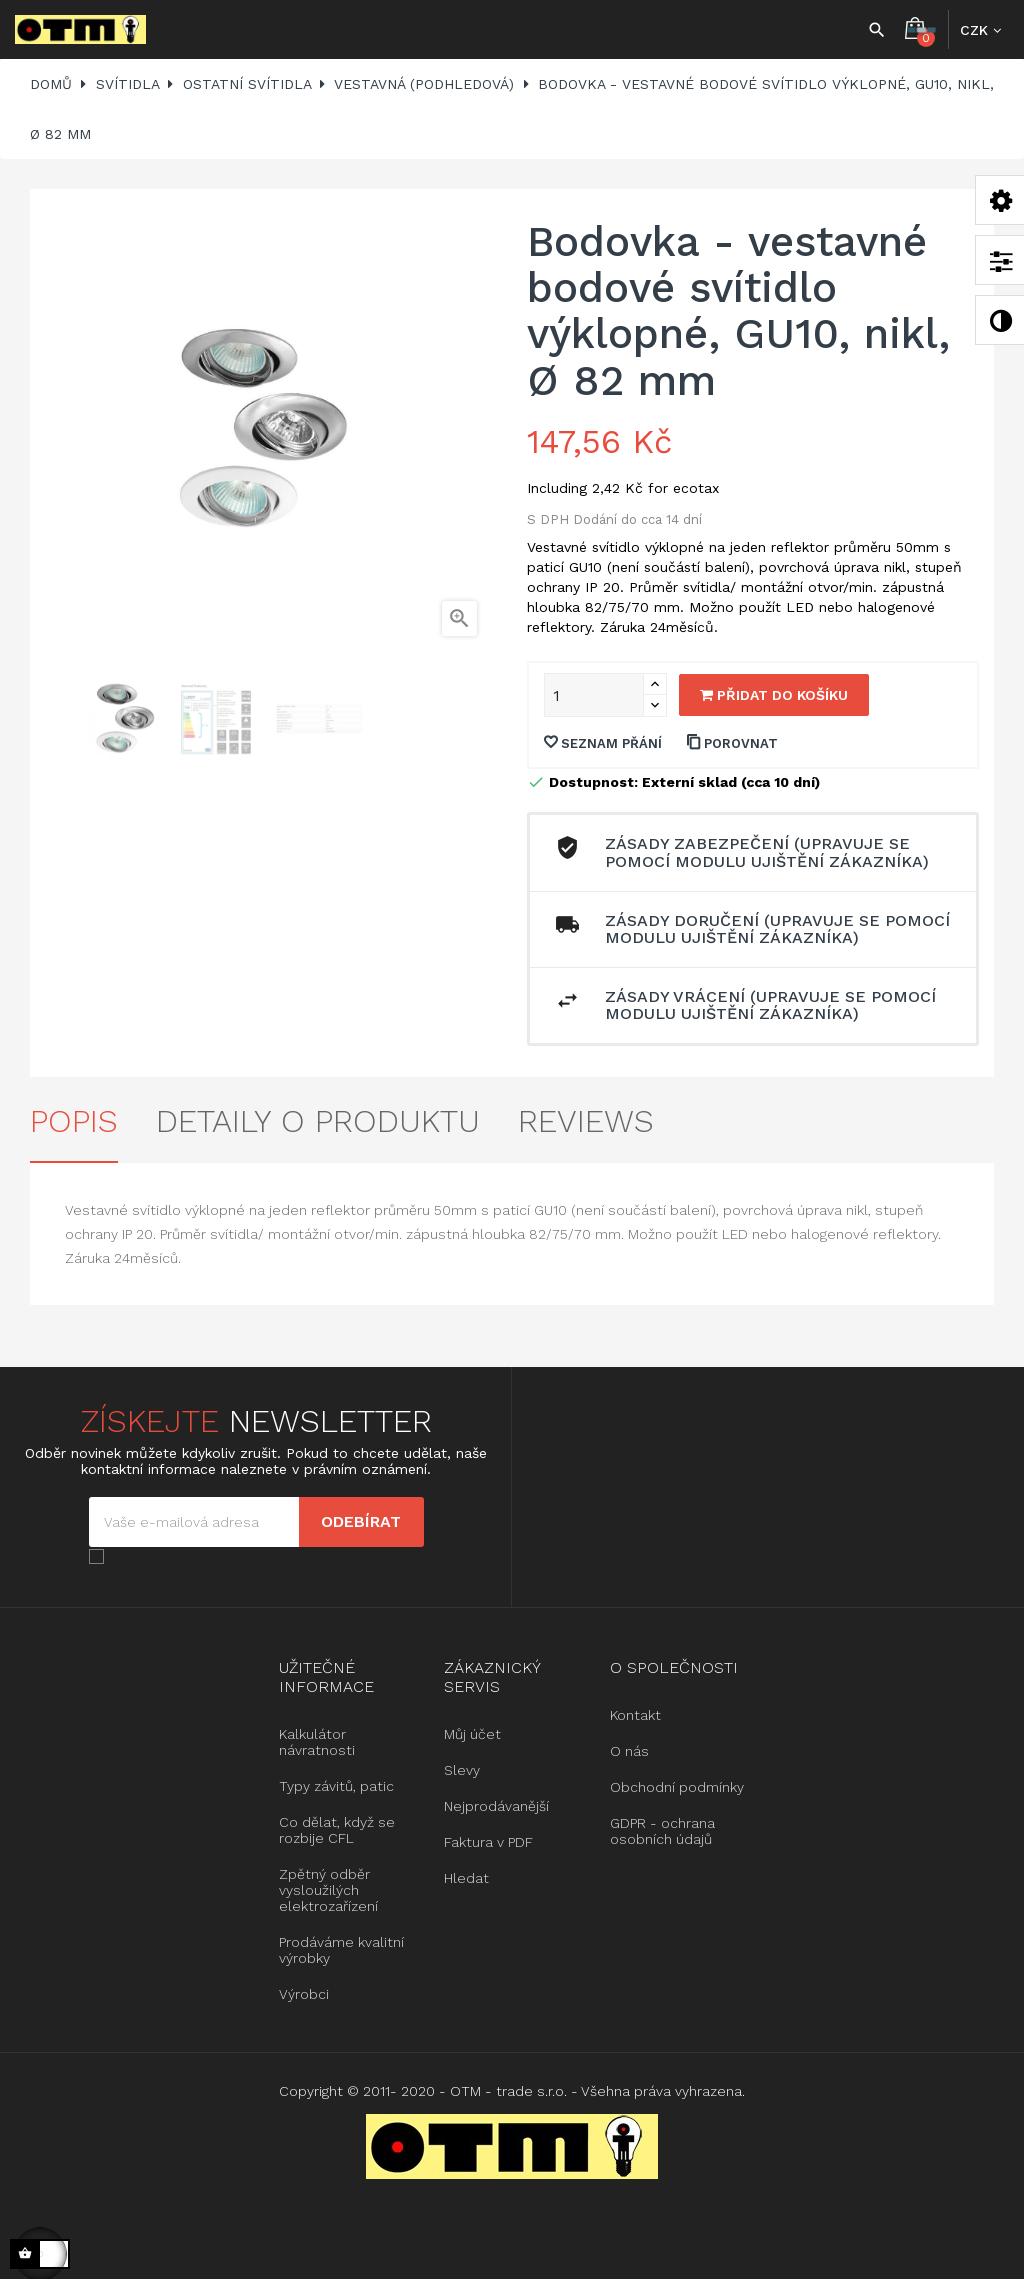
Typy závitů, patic (336, 1786)
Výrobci (304, 1994)
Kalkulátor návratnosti (317, 1742)
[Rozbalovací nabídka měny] (980, 30)
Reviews (586, 1121)
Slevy (462, 1770)
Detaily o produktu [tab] (318, 1121)
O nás (629, 1751)
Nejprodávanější (496, 1806)
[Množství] (594, 695)
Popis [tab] (74, 1121)
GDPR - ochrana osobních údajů (662, 1831)
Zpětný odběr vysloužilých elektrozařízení (328, 1890)
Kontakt (635, 1715)
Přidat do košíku (774, 695)
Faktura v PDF (488, 1842)
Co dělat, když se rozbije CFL (337, 1830)
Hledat (466, 1878)
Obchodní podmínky (677, 1787)
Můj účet (472, 1734)
